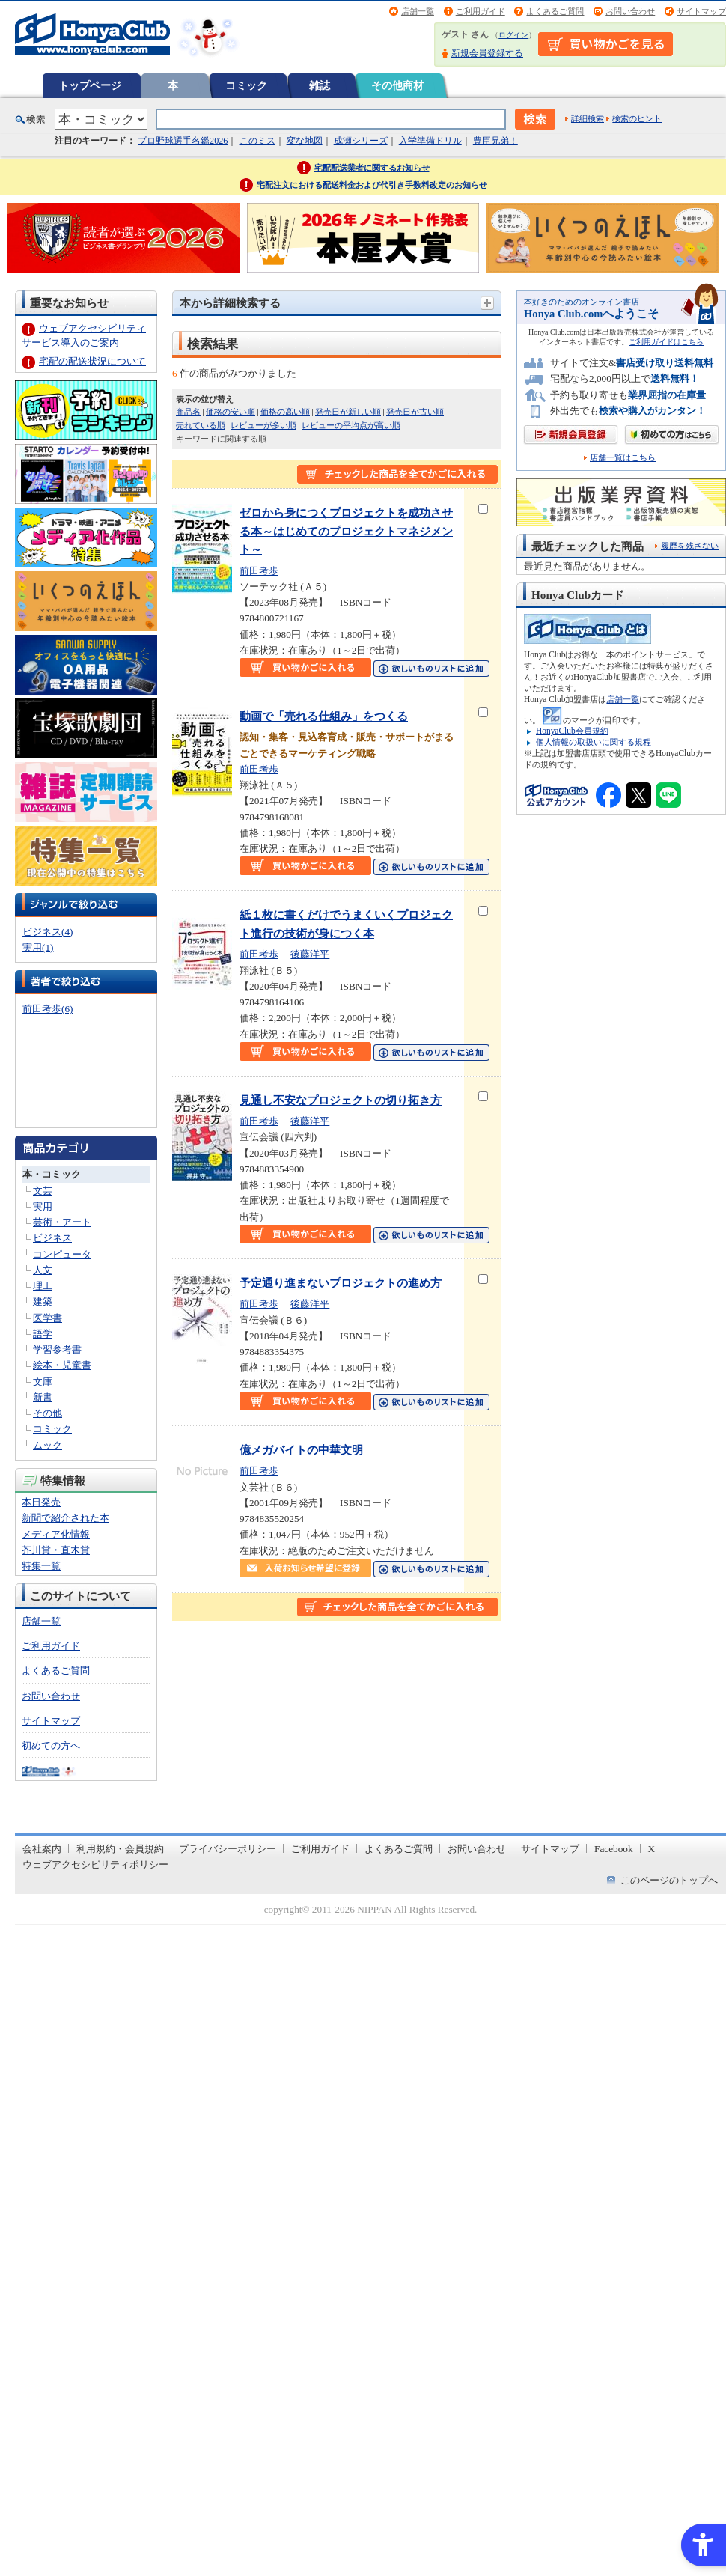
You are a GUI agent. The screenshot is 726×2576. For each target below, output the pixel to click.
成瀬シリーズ (361, 141)
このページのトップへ (669, 1880)
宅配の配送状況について (92, 361)
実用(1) (37, 947)
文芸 (42, 1190)
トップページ (89, 85)
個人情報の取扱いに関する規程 (593, 741)
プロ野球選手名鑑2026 (183, 141)
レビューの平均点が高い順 (351, 425)
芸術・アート (62, 1222)
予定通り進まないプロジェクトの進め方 (341, 1282)
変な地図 (305, 141)
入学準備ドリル (430, 141)
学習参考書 (57, 1349)
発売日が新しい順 (348, 411)
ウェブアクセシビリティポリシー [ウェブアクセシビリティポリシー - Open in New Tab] (95, 1864)
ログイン (513, 35)
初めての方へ (51, 1745)
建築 (42, 1301)
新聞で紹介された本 (65, 1517)
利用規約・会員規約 (120, 1848)
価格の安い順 (230, 411)
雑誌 (319, 85)
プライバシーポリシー (227, 1848)
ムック (47, 1445)
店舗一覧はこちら (623, 458)
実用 (42, 1206)
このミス (257, 141)
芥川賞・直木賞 (56, 1550)
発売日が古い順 (415, 411)
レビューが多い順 (263, 425)
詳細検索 (587, 118)
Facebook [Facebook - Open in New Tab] (613, 1848)
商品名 (188, 411)
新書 (42, 1397)
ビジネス (52, 1237)
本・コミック (51, 1174)
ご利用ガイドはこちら (666, 342)
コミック (246, 85)
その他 (47, 1413)
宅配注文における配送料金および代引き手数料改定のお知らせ (372, 184)
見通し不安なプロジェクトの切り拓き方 (341, 1100)
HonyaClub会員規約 (572, 730)
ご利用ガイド (480, 11)
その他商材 (397, 85)
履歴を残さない (690, 545)
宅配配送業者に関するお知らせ (372, 167)
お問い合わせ (630, 11)
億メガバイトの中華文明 (301, 1449)
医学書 (47, 1318)
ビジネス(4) (47, 931)
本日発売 (41, 1502)
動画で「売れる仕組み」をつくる (324, 716)
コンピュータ (62, 1254)
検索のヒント (637, 118)
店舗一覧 (417, 11)
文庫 (42, 1381)
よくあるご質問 (555, 11)
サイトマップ (701, 11)
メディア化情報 (56, 1534)
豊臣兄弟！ (495, 141)
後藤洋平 (309, 954)
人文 (42, 1270)
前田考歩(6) (47, 1008)
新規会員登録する (487, 53)
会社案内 (41, 1848)
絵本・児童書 (62, 1365)
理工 (42, 1285)
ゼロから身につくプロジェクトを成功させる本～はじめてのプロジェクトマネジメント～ (346, 530)
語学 (42, 1333)
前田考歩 (259, 570)
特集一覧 (41, 1565)
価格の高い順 (285, 411)
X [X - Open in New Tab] (652, 1848)
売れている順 (200, 425)
